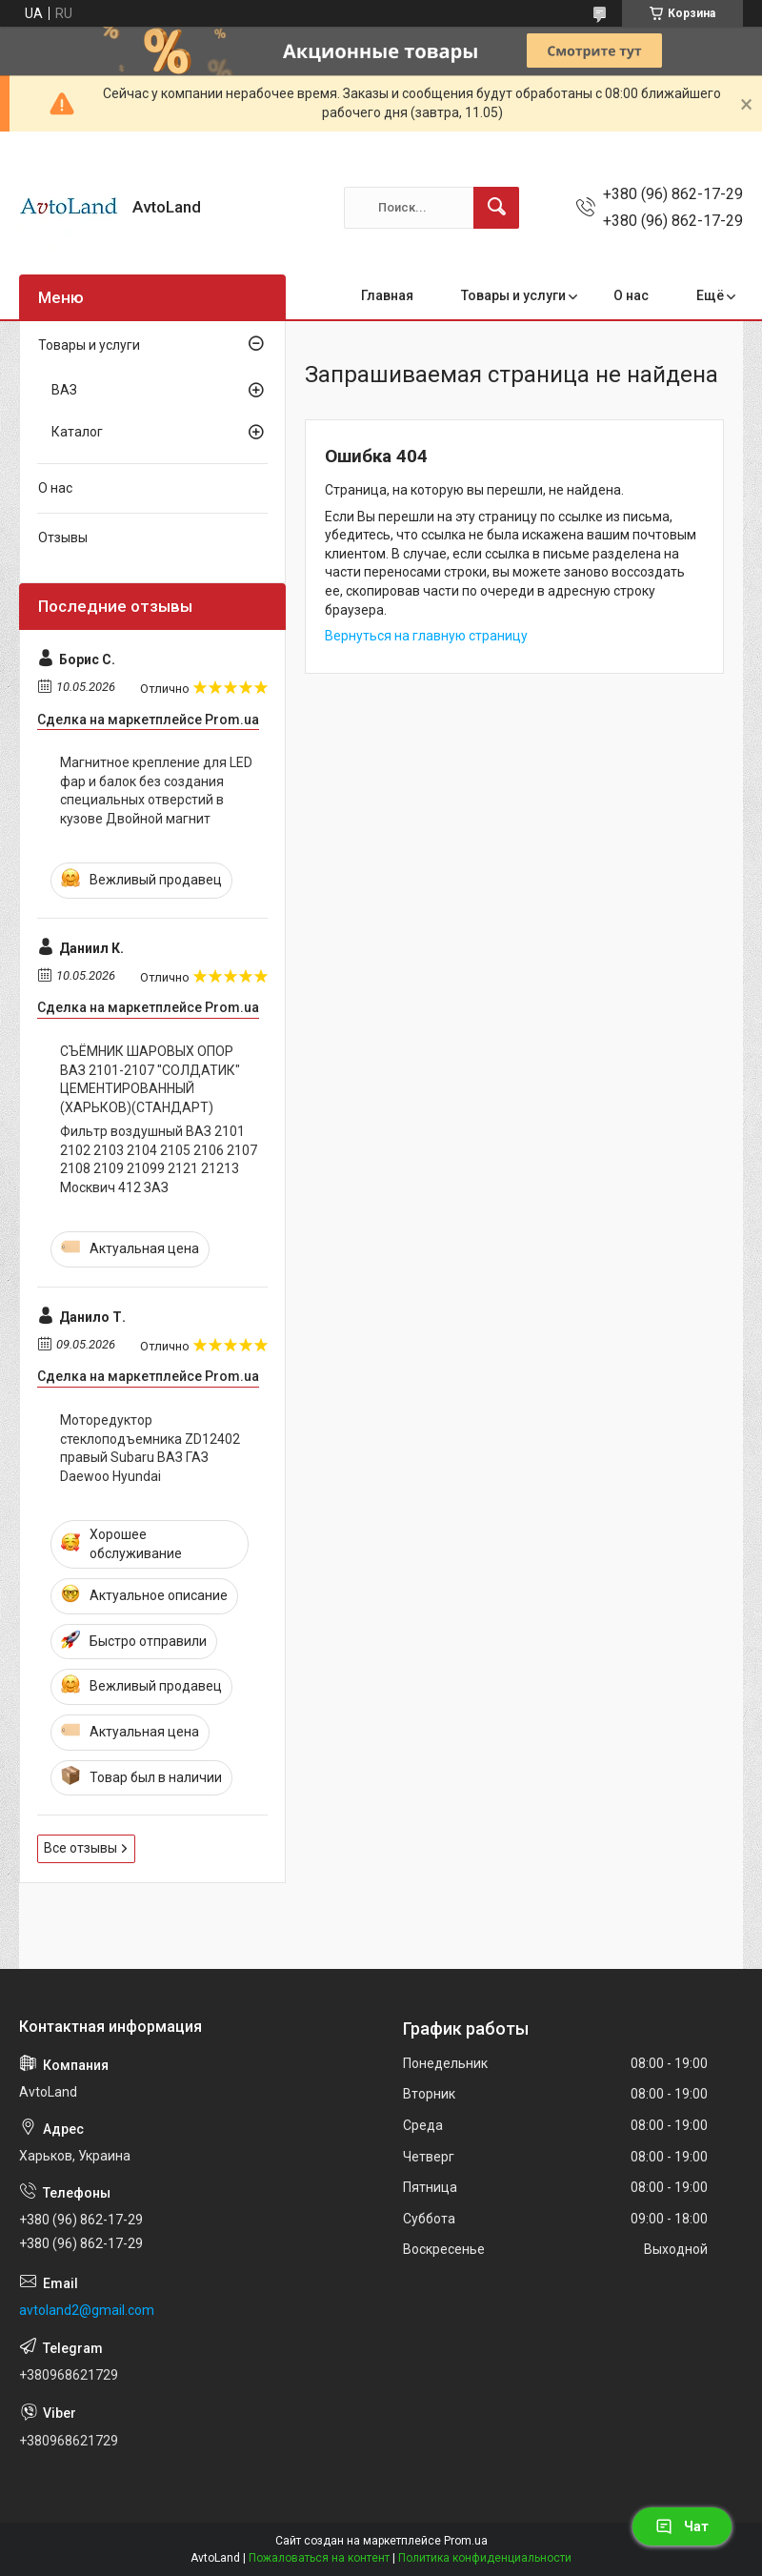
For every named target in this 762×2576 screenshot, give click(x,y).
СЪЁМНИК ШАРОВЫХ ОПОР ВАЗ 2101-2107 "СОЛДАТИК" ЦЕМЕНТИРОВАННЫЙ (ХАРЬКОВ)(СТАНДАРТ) (150, 1079)
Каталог (77, 431)
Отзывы (63, 537)
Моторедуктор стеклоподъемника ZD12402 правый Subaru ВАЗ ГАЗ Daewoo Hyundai (150, 1448)
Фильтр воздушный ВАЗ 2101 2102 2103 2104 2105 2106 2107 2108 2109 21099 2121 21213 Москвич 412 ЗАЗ (158, 1159)
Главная (387, 295)
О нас (631, 295)
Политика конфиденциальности (485, 2558)
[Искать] (496, 208)
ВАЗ (64, 389)
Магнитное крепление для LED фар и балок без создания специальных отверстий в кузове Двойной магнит (156, 790)
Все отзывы (80, 1848)
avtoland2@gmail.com (86, 2310)
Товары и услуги (513, 295)
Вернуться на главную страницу (426, 635)
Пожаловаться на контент (319, 2558)
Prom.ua (466, 2540)
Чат (682, 2526)
